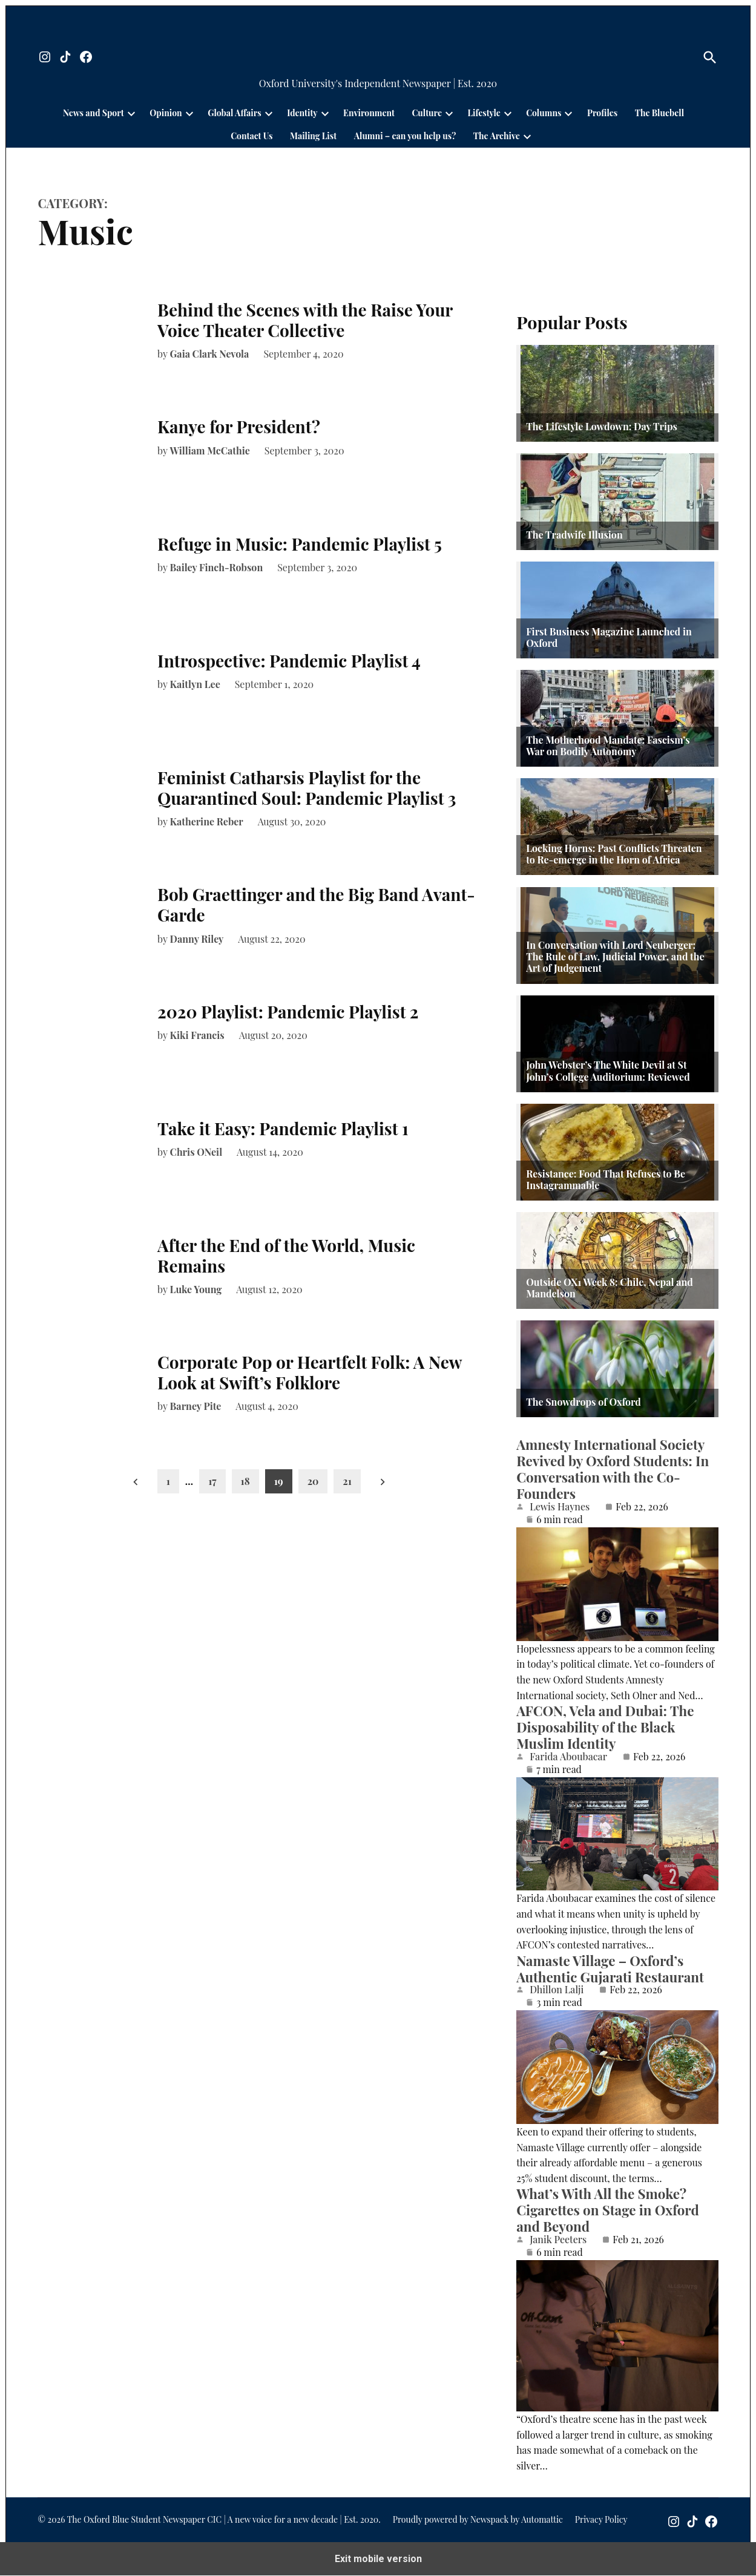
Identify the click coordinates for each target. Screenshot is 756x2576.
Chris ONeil (196, 1151)
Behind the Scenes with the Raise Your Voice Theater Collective (305, 319)
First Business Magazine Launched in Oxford (609, 637)
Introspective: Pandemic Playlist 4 (289, 660)
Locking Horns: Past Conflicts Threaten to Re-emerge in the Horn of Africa (614, 853)
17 (212, 1481)
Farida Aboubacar (568, 1757)
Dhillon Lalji (556, 1990)
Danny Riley (197, 938)
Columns (543, 113)
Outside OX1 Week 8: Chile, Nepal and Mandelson (609, 1287)
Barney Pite (196, 1406)
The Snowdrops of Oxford (583, 1402)
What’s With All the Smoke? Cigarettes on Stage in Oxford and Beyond (607, 2210)
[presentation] (131, 113)
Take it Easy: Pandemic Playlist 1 (283, 1128)
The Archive (496, 136)
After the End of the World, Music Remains (286, 1255)
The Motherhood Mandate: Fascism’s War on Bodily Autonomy (607, 745)
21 (347, 1481)
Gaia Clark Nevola (209, 353)
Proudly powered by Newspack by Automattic (478, 2520)
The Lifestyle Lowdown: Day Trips (601, 426)
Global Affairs (234, 113)
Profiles (602, 113)
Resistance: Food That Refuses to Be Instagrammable (605, 1179)
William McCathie (210, 450)
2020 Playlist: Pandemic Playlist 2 (287, 1011)
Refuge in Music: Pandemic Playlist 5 (299, 544)
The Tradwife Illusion (574, 534)
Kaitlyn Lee (195, 684)
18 (245, 1481)
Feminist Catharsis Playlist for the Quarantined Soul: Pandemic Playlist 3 (306, 787)
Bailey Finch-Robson (216, 567)
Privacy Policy (601, 2520)
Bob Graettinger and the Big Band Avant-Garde (316, 904)
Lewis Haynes (560, 1507)
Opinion (166, 113)
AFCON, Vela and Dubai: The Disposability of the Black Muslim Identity (605, 1727)
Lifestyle (484, 113)
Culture (427, 113)
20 (313, 1481)
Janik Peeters (558, 2240)
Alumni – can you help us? (405, 136)
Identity (302, 113)
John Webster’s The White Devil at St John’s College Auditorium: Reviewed (608, 1070)
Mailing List (313, 136)
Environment (369, 113)
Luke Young (196, 1289)
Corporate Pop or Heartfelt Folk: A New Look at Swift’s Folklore (309, 1372)
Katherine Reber (206, 821)
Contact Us (251, 136)
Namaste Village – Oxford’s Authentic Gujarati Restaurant (610, 1969)
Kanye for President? (238, 426)
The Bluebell (659, 113)
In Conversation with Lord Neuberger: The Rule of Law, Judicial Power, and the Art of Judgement (615, 956)
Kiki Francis (197, 1035)
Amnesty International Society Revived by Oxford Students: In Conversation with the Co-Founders (612, 1469)
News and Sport (93, 113)
